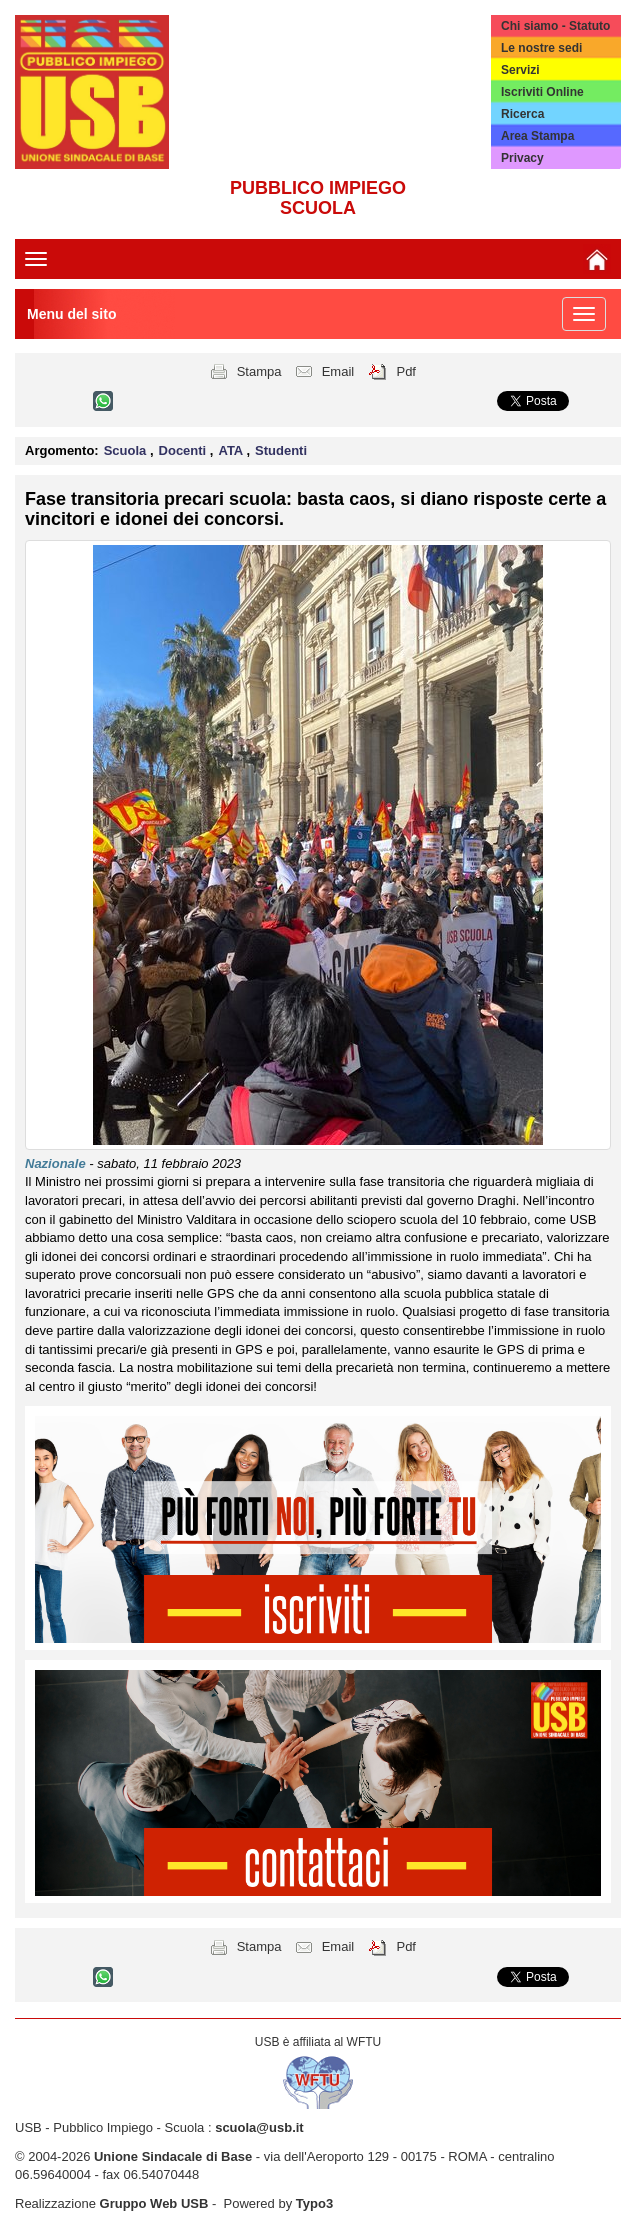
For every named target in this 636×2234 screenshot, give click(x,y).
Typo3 (314, 2203)
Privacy (522, 158)
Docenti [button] (184, 450)
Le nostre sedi (541, 48)
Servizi (520, 70)
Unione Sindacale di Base (173, 2156)
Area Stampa (537, 136)
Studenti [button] (281, 450)
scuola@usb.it (259, 2127)
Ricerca (522, 114)
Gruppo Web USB (154, 2203)
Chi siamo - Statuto (555, 26)
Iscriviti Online (542, 92)
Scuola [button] (127, 450)
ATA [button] (232, 450)
